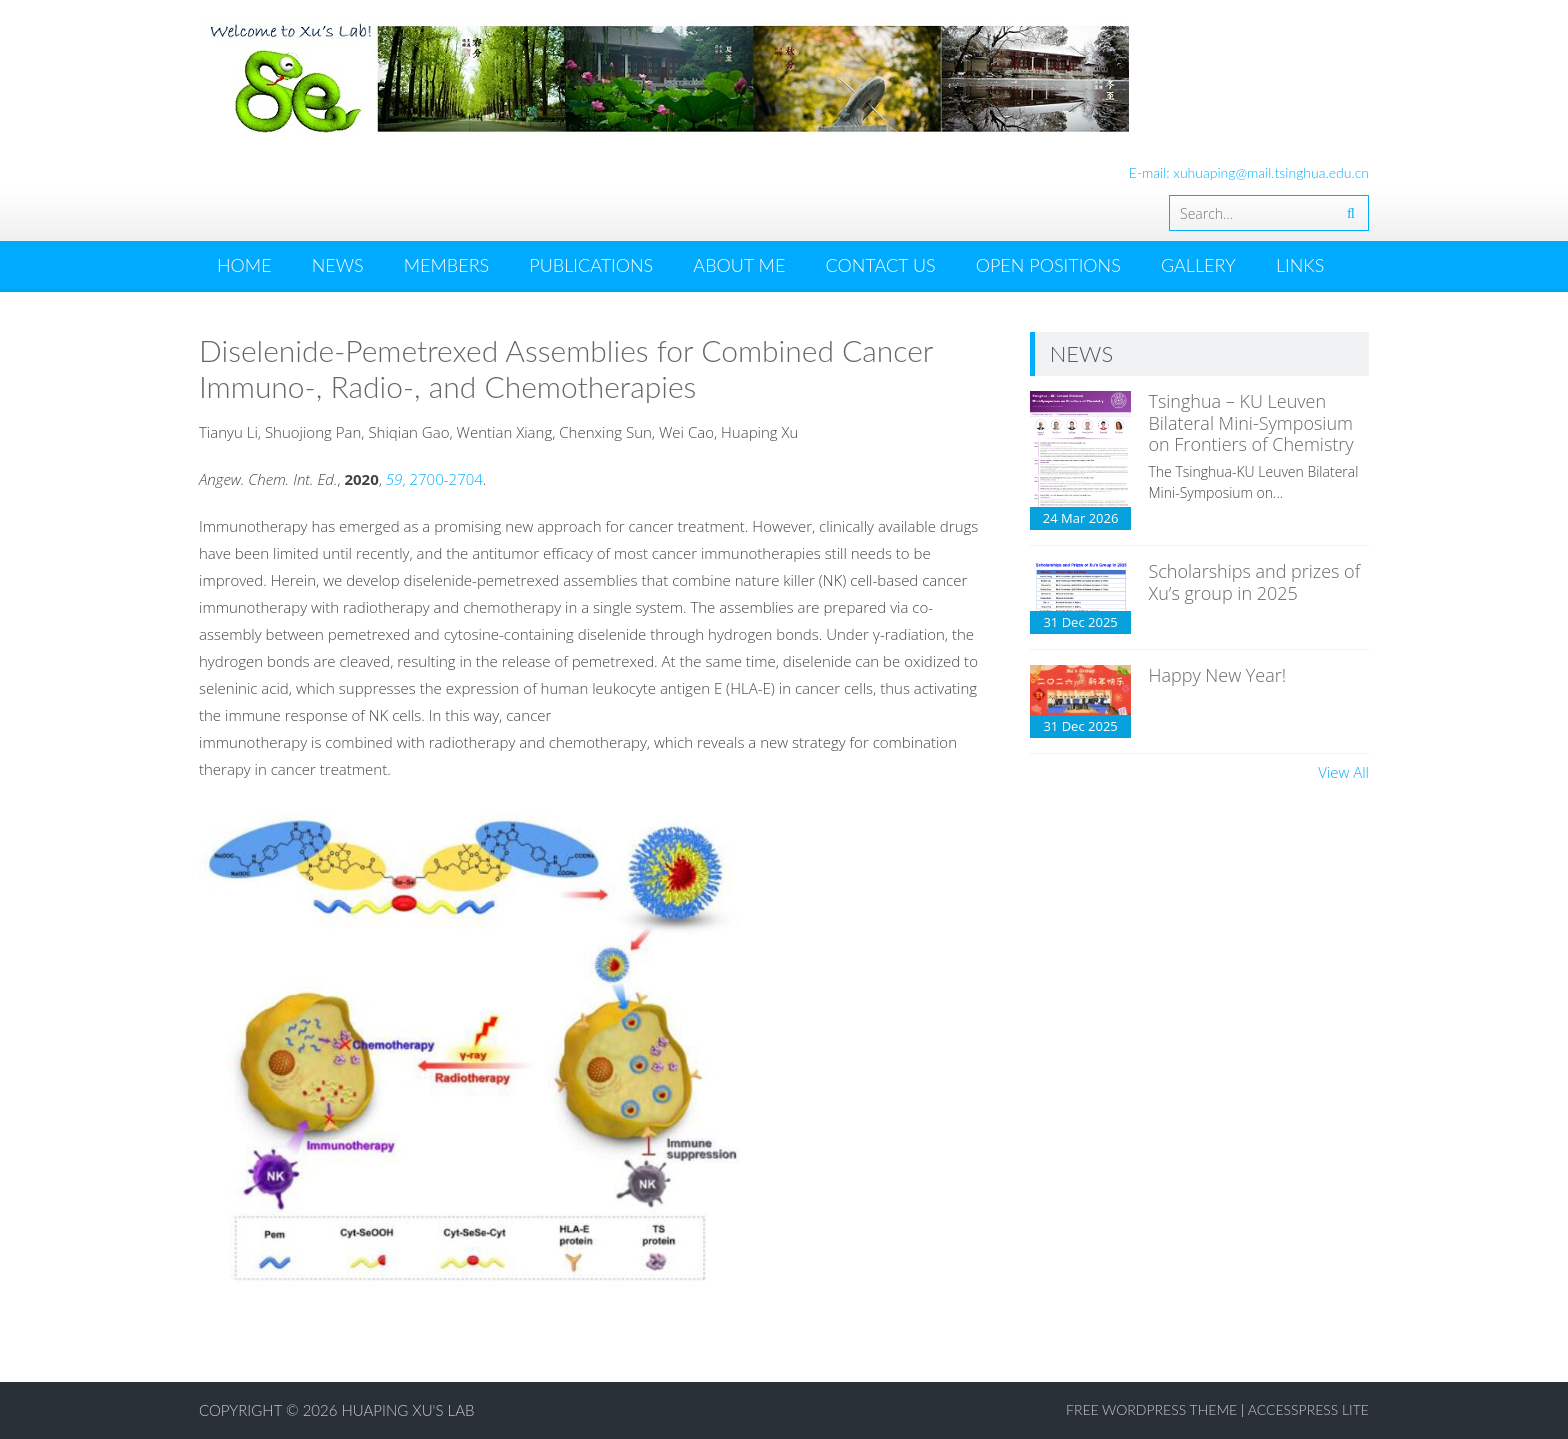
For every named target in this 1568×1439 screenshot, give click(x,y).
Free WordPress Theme (1151, 1409)
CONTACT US (880, 265)
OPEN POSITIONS (1048, 265)
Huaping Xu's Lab (408, 1410)
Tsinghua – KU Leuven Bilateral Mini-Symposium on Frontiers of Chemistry (1250, 422)
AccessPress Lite (1308, 1409)
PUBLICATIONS (591, 265)
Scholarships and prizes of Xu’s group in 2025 (1254, 582)
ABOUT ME (739, 265)
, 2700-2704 (434, 479)
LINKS (1300, 265)
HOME (244, 265)
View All (1343, 772)
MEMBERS (447, 265)
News (338, 265)
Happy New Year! (1217, 675)
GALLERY (1198, 265)
